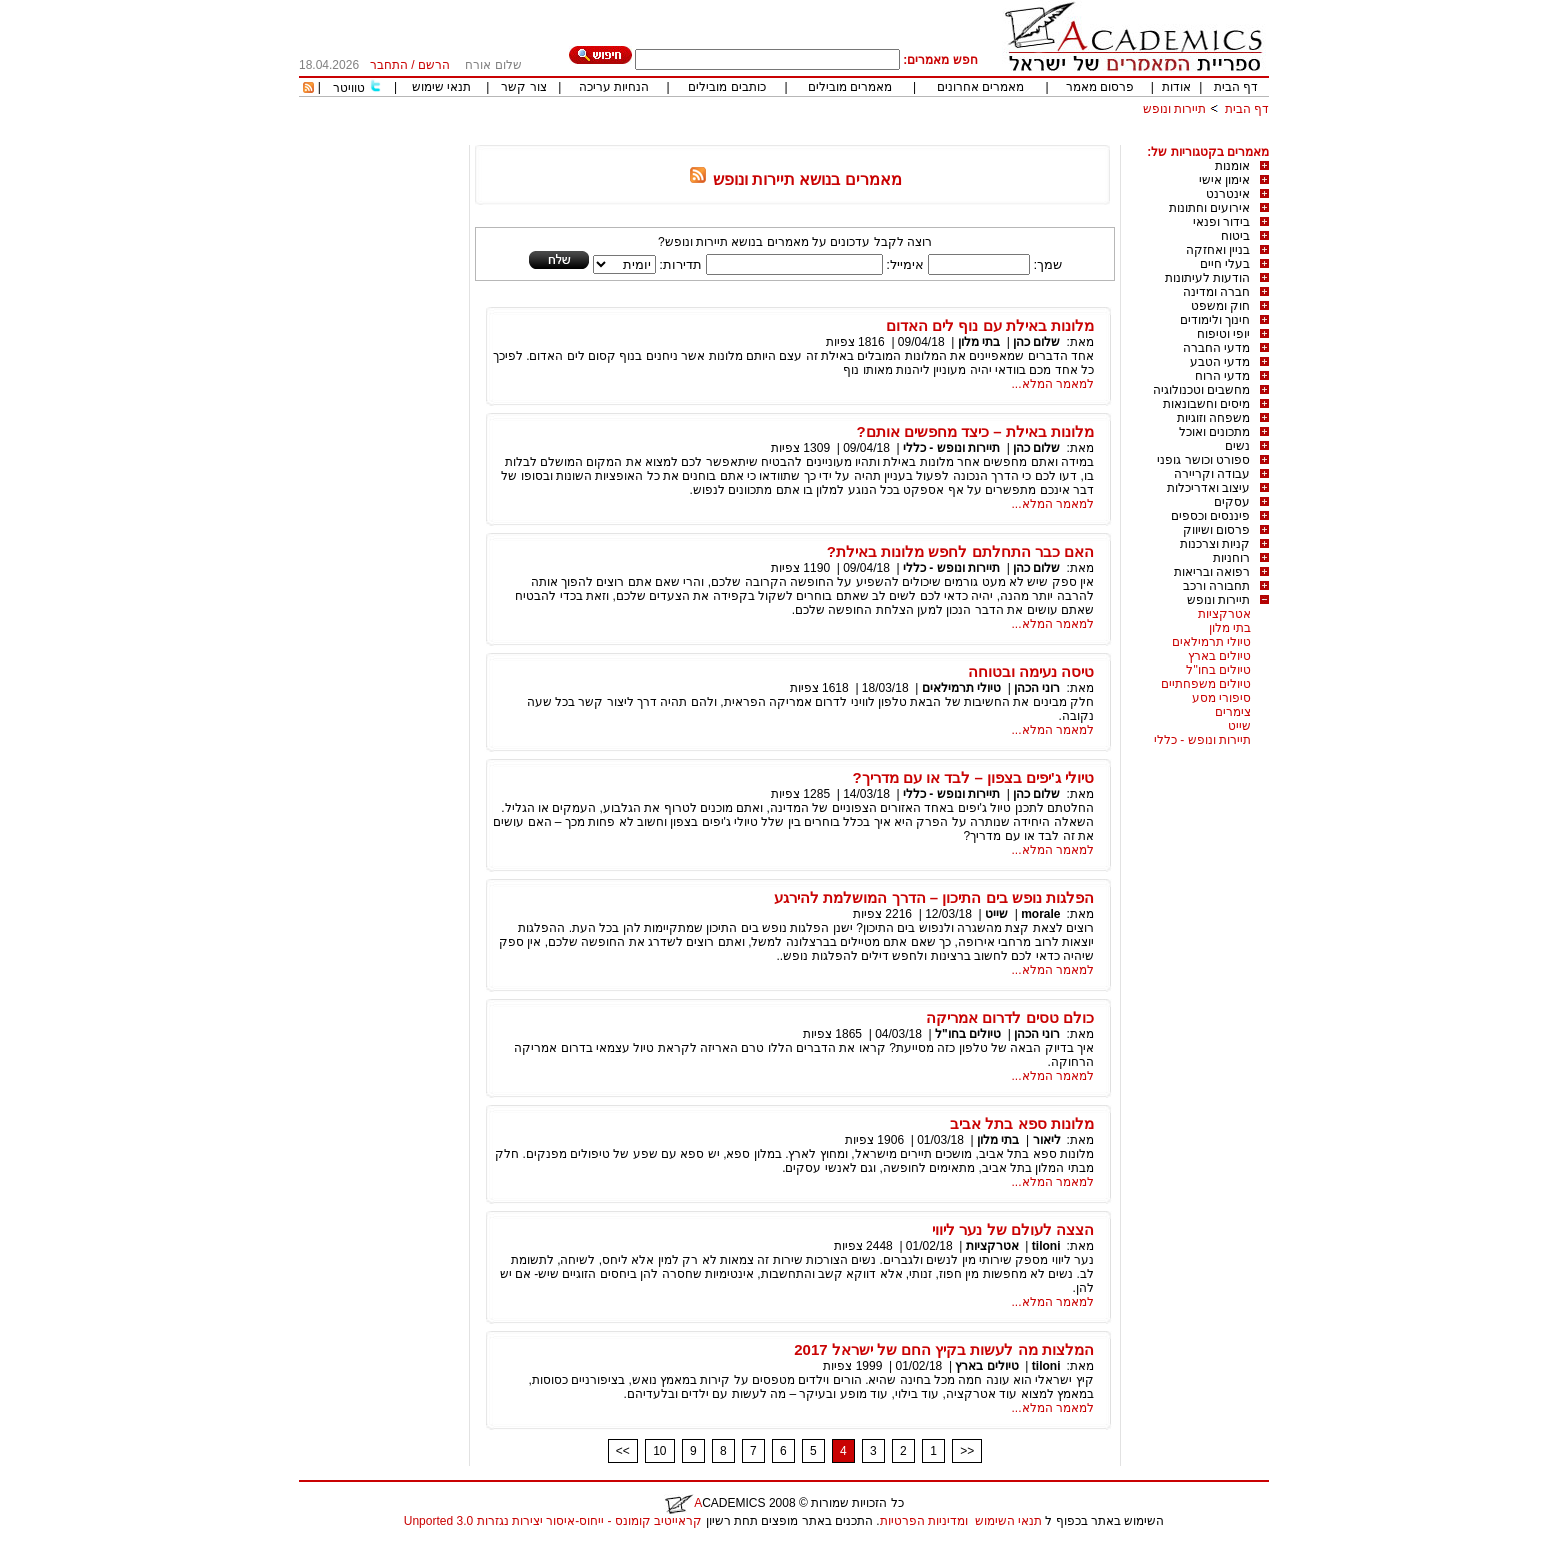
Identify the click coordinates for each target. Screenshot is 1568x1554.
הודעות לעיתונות (1207, 278)
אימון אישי (1224, 180)
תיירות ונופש (1174, 109)
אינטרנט (1228, 194)
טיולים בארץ (1219, 656)
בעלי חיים (1225, 264)
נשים (1237, 446)
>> (967, 1451)
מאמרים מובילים (850, 87)
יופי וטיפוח (1223, 334)
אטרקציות (1224, 614)
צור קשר (523, 87)
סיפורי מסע (1221, 698)
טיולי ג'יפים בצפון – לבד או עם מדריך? (973, 777)
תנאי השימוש (1008, 1521)
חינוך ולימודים (1215, 320)
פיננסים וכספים (1210, 516)
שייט (1239, 726)
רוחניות (1231, 558)
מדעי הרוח (1222, 376)
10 (659, 1451)
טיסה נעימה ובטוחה (1031, 671)
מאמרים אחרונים (980, 87)
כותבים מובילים (726, 87)
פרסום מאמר (1100, 87)
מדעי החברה (1216, 348)
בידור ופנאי (1221, 222)
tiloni (1046, 1246)
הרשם (434, 65)
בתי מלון (1230, 628)
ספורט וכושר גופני (1203, 460)
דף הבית (1236, 87)
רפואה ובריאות (1212, 572)
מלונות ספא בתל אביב (1022, 1123)
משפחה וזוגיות (1213, 418)
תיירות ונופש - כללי (1202, 740)
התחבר (389, 65)
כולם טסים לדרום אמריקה (1010, 1017)
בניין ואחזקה (1218, 250)
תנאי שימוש (441, 87)
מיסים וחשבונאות (1206, 404)
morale (1040, 914)
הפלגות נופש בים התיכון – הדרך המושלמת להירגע (934, 897)
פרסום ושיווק (1216, 530)
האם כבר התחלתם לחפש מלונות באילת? (960, 551)
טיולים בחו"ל (1218, 670)
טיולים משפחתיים (1206, 684)
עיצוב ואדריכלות (1208, 488)
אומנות (1232, 166)
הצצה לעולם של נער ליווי (1013, 1229)
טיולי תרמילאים (1211, 642)
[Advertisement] (905, 137)
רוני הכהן (1037, 688)
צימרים (1233, 712)
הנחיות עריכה (614, 87)
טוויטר (349, 88)
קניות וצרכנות (1215, 544)
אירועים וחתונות (1209, 208)
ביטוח (1235, 236)
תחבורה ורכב (1216, 586)
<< (623, 1451)
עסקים (1232, 502)
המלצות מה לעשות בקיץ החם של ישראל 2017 (944, 1349)
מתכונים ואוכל (1214, 432)
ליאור (1047, 1140)
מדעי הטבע (1220, 362)
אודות (1176, 87)
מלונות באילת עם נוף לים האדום (990, 325)
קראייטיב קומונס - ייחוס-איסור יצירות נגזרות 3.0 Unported (553, 1521)
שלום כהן (1036, 342)
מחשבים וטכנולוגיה (1201, 390)
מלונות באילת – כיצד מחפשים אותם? (975, 431)
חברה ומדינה (1216, 292)
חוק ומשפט (1220, 306)
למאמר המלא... (1053, 384)
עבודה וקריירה (1212, 474)
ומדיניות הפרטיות (924, 1521)
